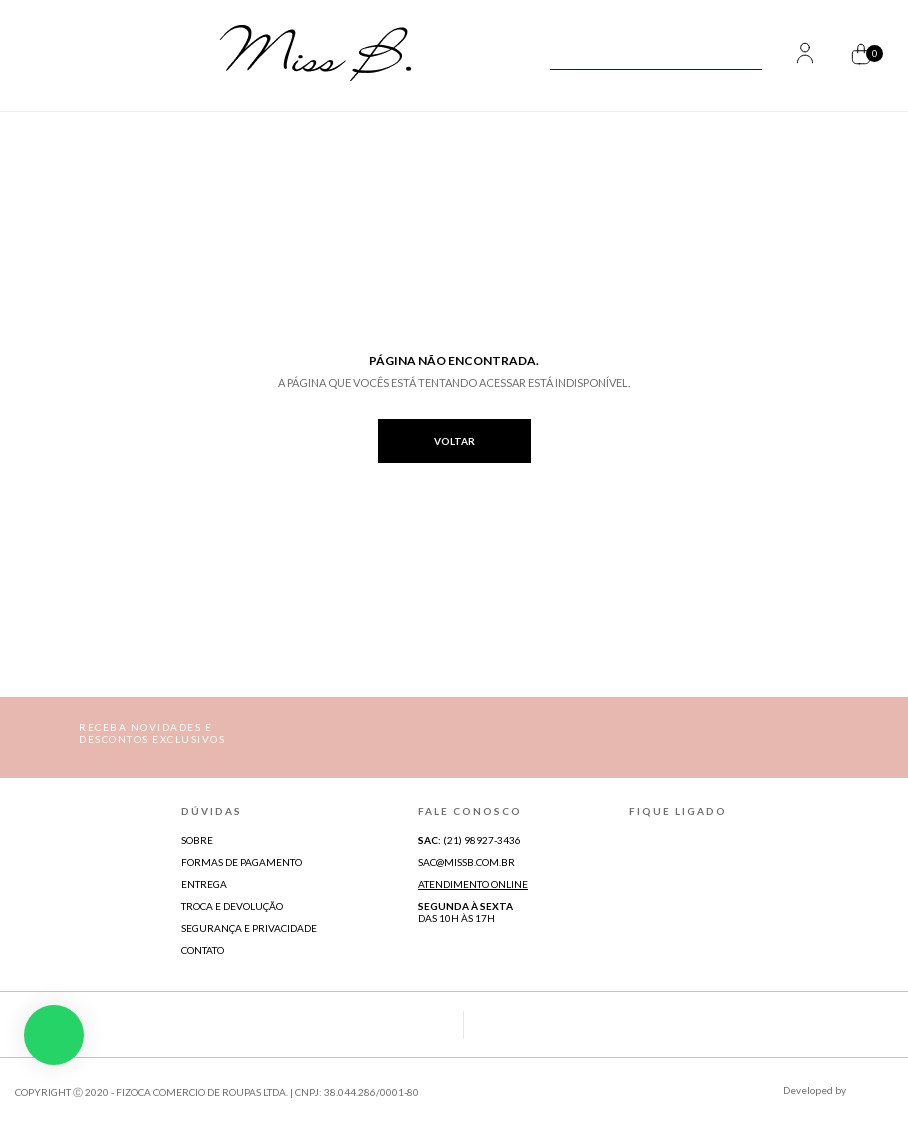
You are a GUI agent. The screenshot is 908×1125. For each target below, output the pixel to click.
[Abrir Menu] (57, 55)
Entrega (204, 884)
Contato (202, 950)
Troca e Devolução (232, 906)
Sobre (197, 840)
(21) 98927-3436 (469, 840)
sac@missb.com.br (466, 862)
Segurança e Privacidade (249, 928)
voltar (454, 441)
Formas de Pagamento (241, 862)
